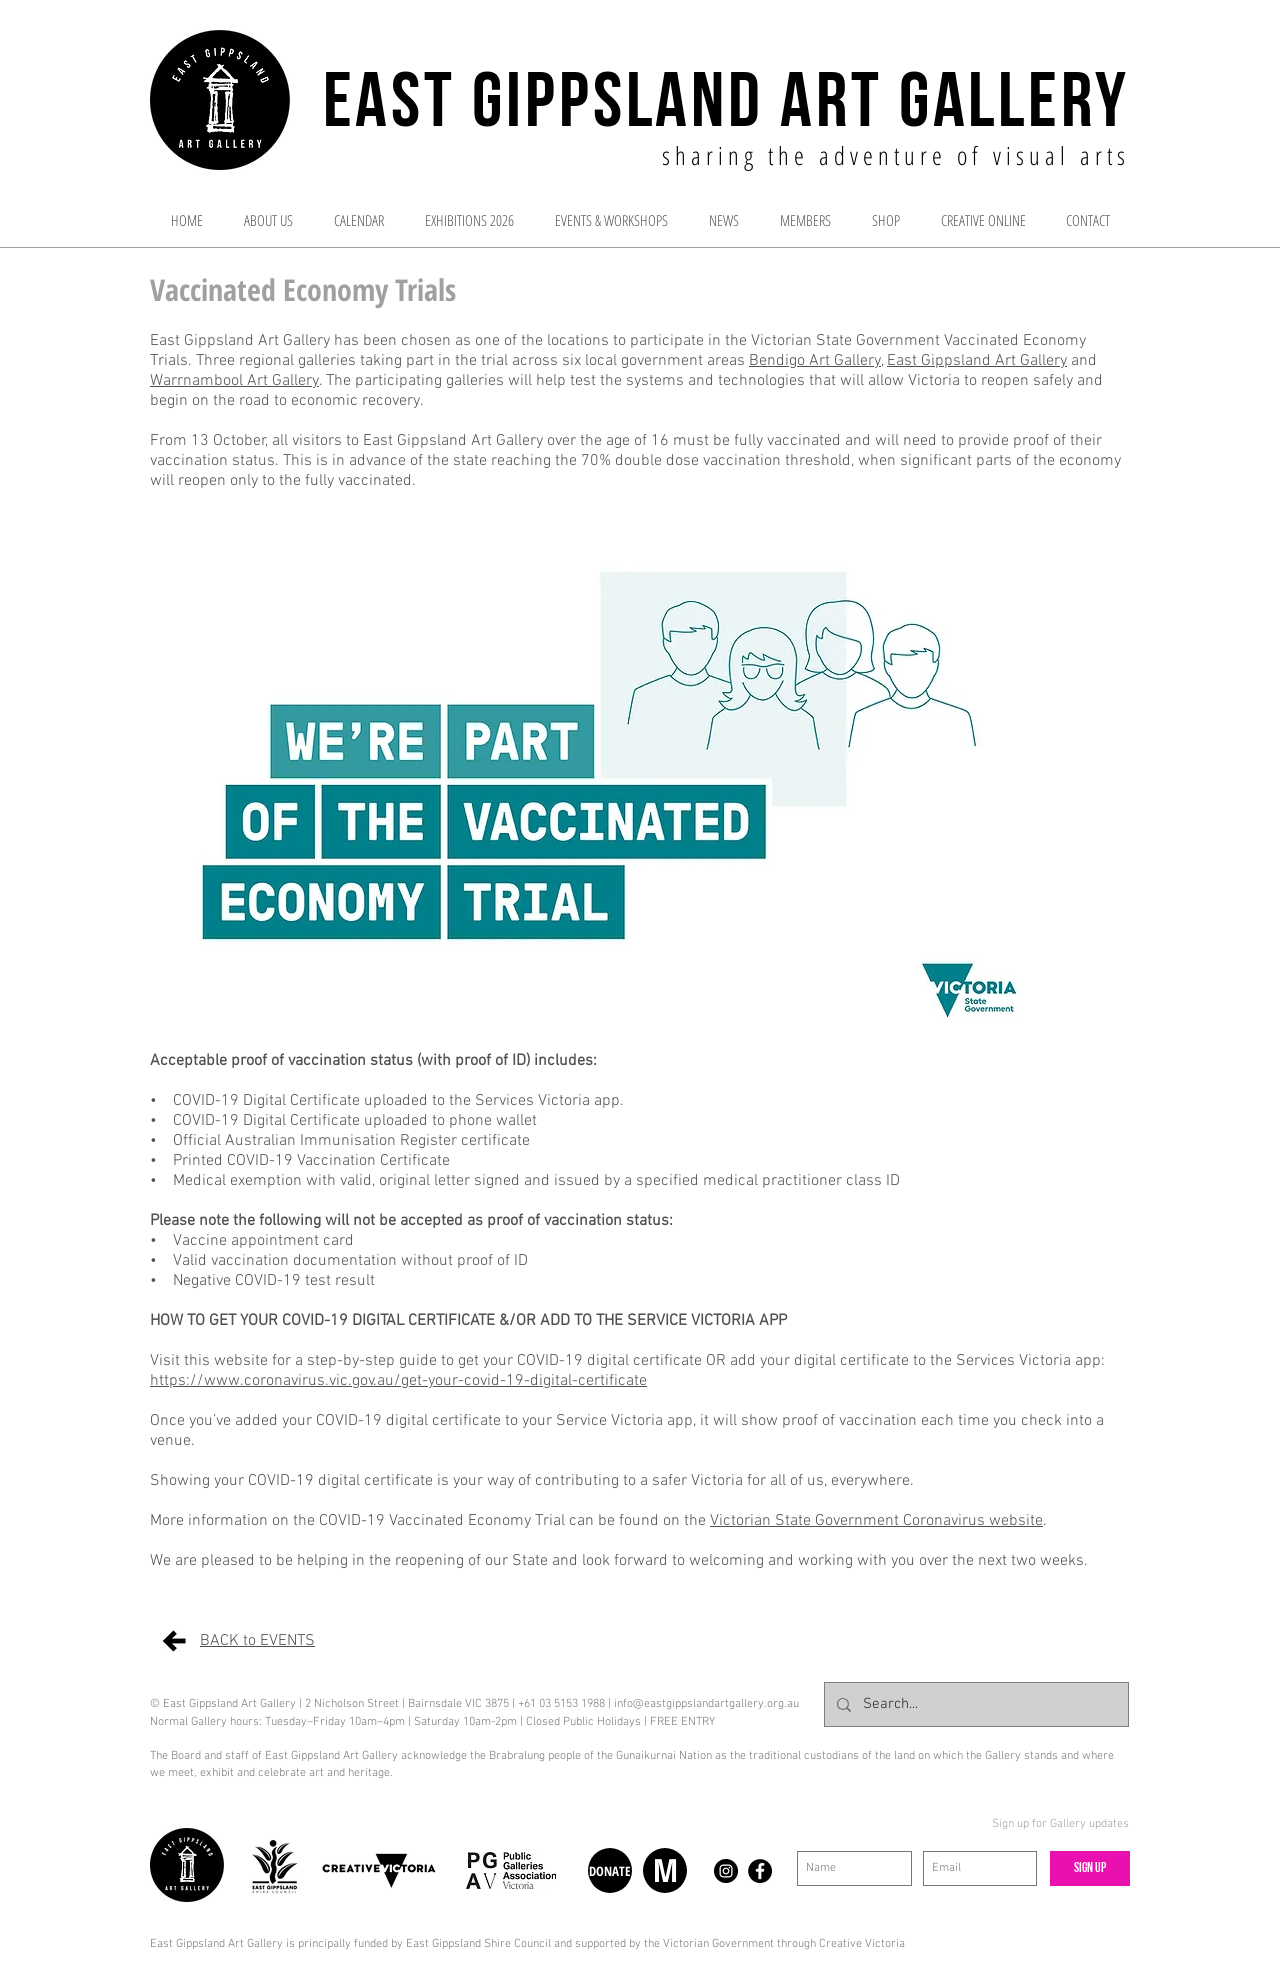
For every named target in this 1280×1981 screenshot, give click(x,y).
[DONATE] (610, 1870)
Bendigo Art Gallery (815, 361)
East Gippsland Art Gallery (977, 361)
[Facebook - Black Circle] (760, 1871)
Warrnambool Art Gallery (234, 381)
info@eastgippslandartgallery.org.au (706, 1704)
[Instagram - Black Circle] (726, 1871)
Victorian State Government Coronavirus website (876, 1521)
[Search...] (974, 1704)
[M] (665, 1870)
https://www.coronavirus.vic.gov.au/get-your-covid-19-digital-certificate (398, 1381)
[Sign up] (1090, 1868)
